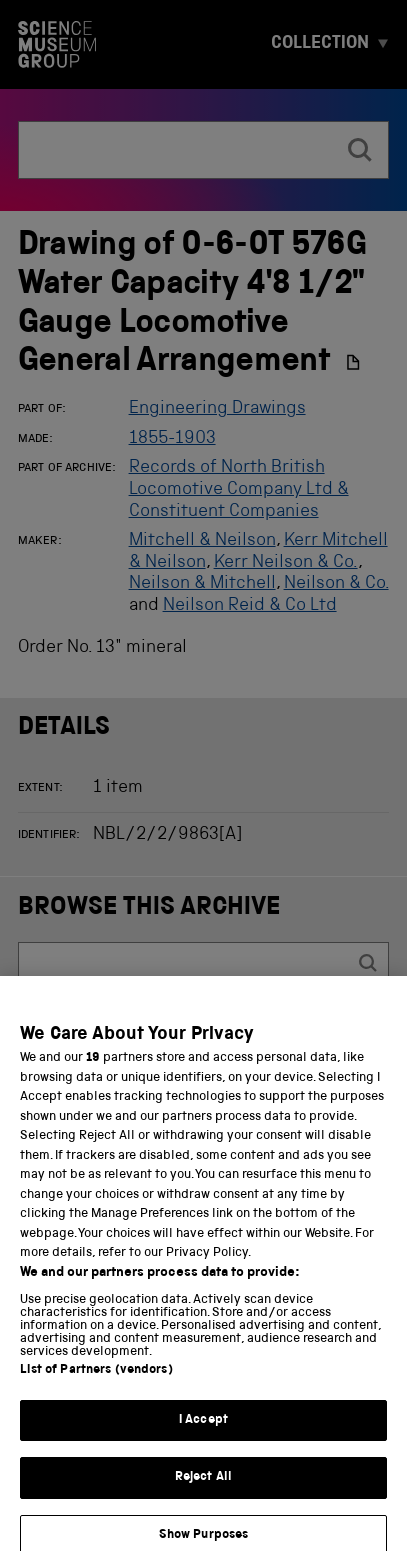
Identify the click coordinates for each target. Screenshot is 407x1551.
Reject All (203, 1492)
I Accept (203, 1435)
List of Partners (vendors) (96, 1385)
